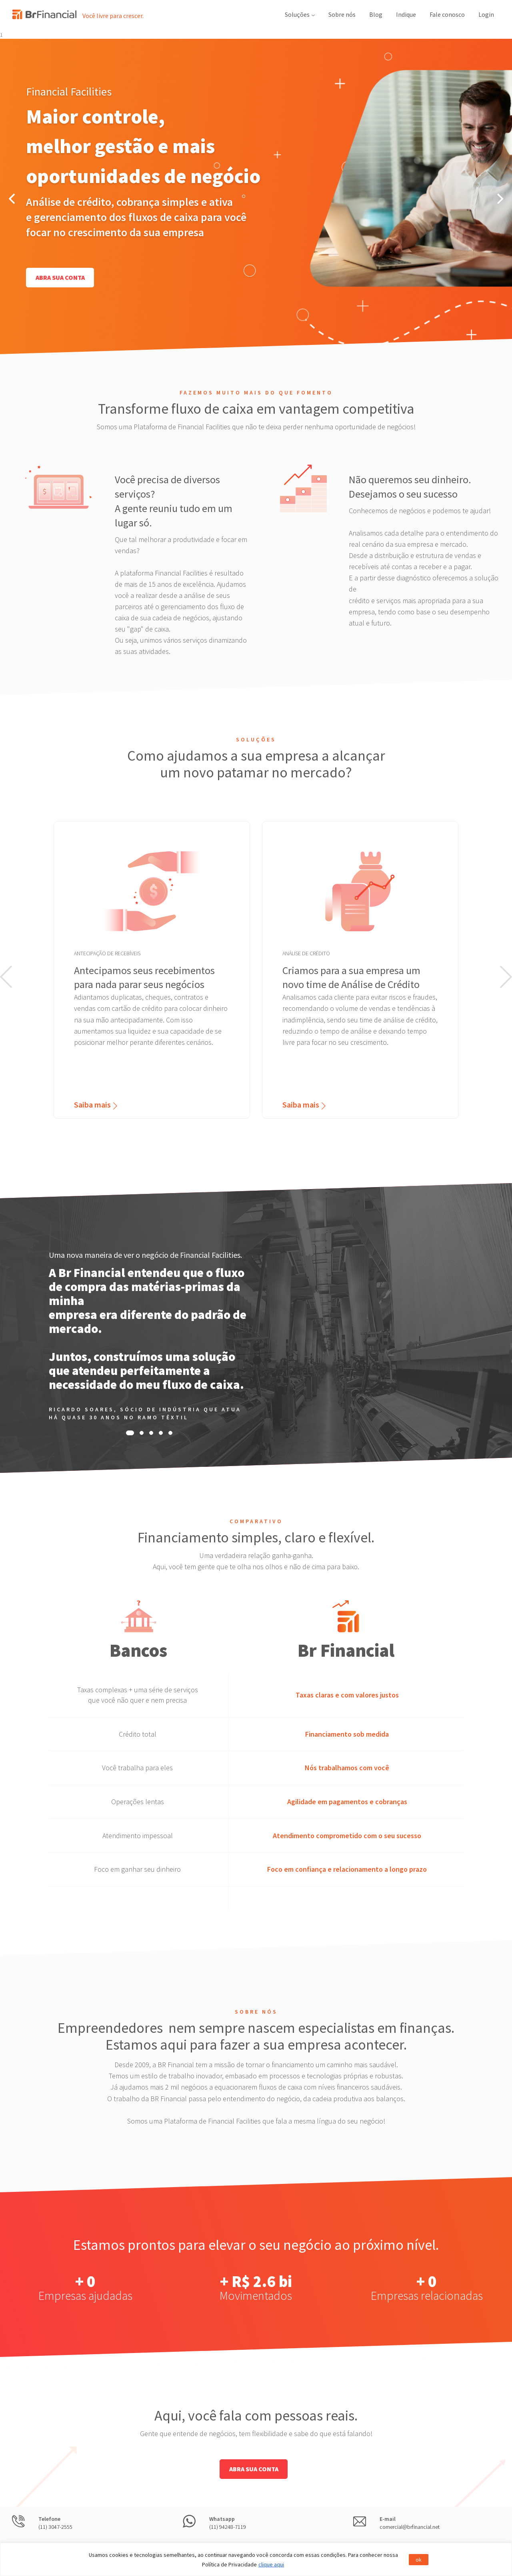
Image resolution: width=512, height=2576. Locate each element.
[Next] (499, 198)
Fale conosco (447, 14)
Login (486, 14)
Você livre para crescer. (113, 16)
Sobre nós (342, 14)
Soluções (300, 14)
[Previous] (13, 198)
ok (419, 2559)
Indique (406, 14)
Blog (375, 14)
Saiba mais (92, 1105)
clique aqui (271, 2564)
